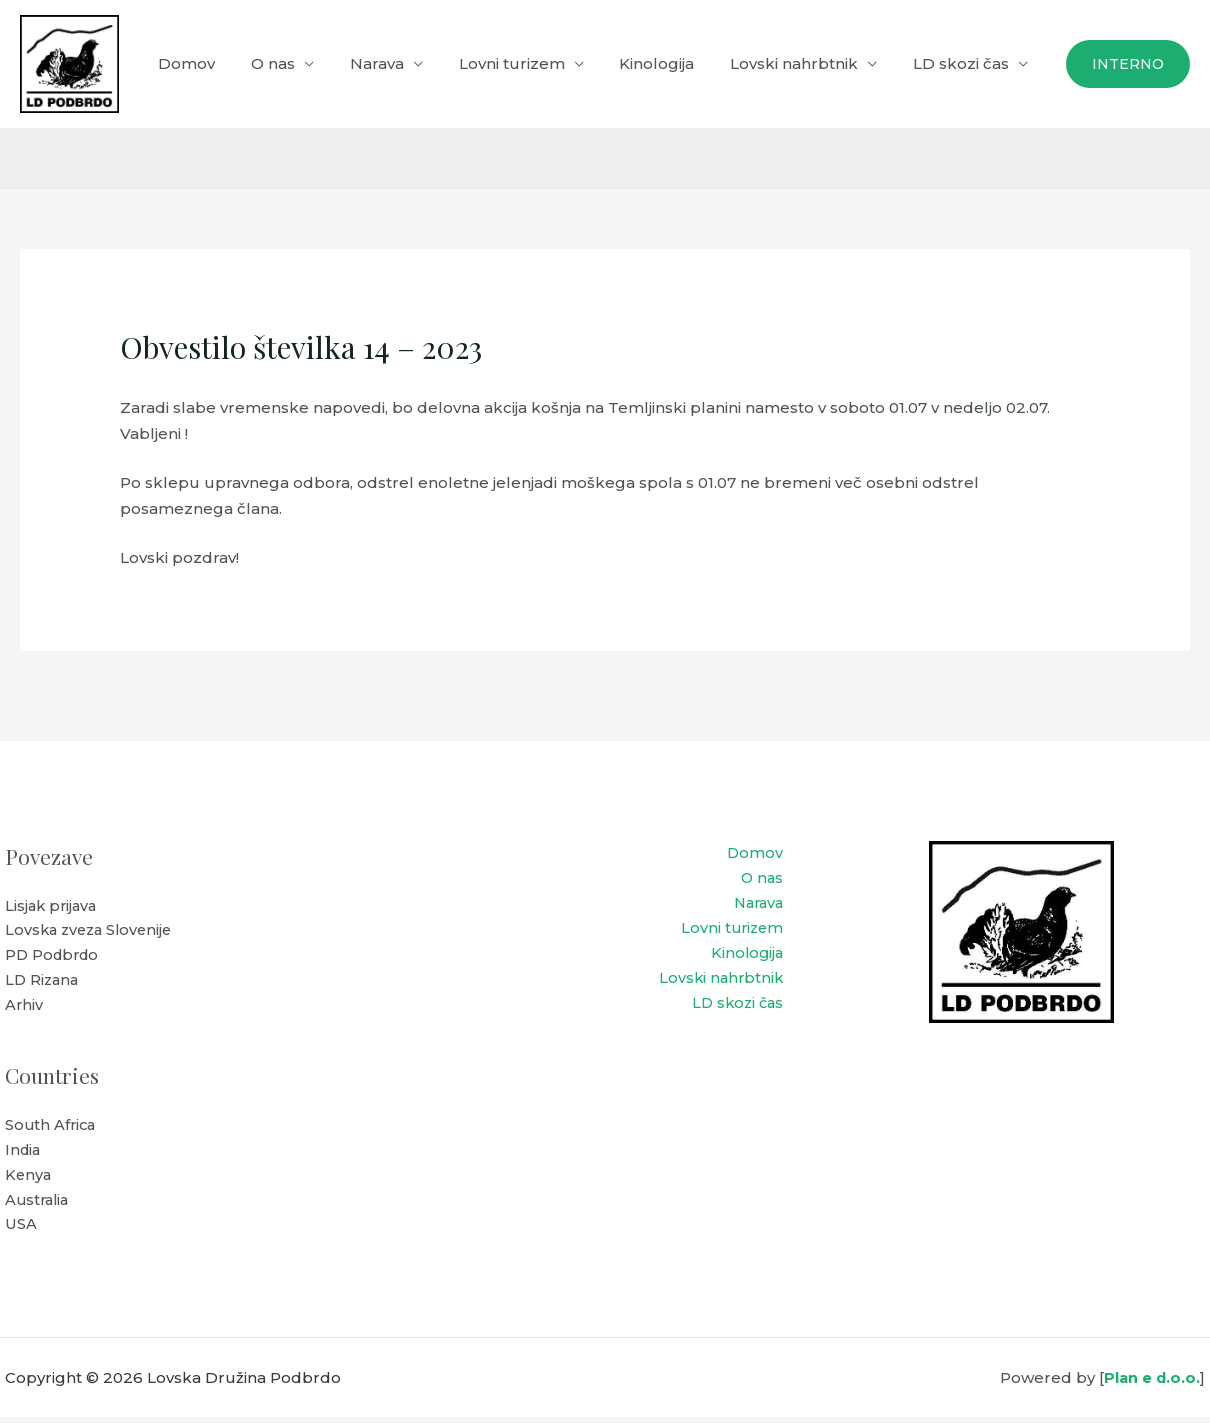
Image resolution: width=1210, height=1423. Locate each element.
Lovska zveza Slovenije (92, 931)
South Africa (52, 1128)
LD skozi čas (964, 63)
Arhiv (24, 1008)
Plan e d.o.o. (1151, 1383)
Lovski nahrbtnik (803, 63)
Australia (39, 1204)
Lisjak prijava (53, 906)
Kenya (29, 1179)
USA (21, 1230)
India (24, 1153)
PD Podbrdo (54, 957)
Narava (403, 63)
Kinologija (671, 63)
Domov (224, 63)
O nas (305, 63)
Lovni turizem (532, 63)
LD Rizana (43, 982)
